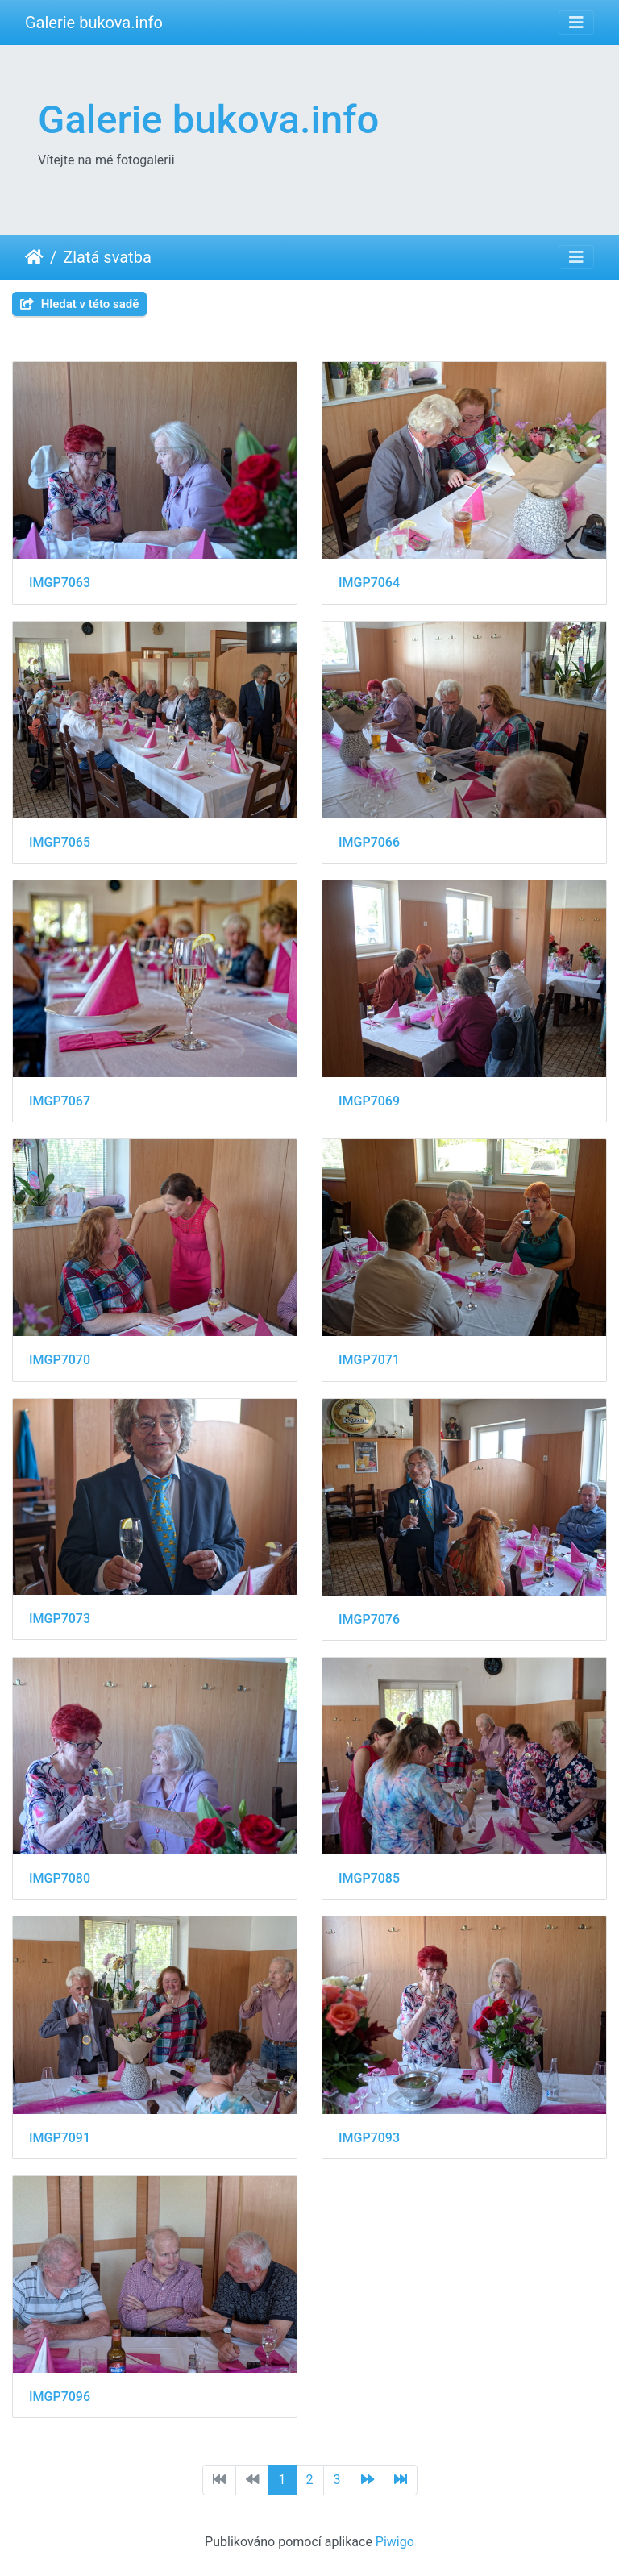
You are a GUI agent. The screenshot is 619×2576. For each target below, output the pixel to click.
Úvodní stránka (34, 257)
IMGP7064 (369, 582)
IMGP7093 (369, 2137)
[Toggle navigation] (576, 22)
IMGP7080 (59, 1878)
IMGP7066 (369, 842)
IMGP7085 (369, 1878)
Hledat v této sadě (79, 304)
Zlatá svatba (107, 257)
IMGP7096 (59, 2396)
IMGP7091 (59, 2137)
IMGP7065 (59, 842)
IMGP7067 (59, 1101)
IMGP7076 (369, 1619)
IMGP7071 (369, 1359)
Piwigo (395, 2541)
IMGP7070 (59, 1359)
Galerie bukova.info (94, 22)
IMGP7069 (369, 1101)
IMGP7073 (59, 1618)
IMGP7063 (59, 582)
